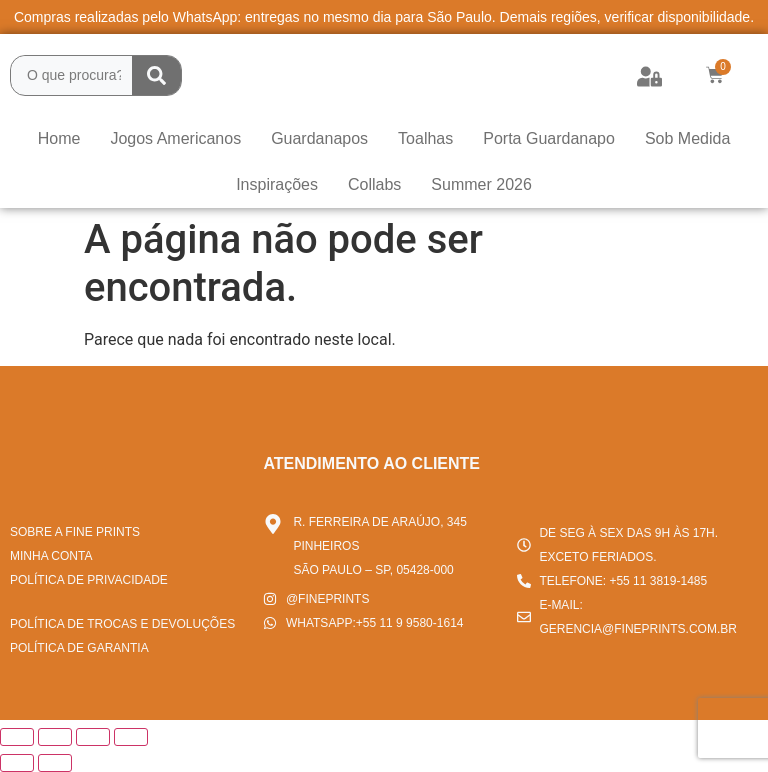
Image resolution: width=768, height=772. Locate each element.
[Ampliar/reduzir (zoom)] (17, 737)
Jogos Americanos (175, 138)
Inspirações (277, 184)
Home (59, 138)
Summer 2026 (481, 184)
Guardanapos (319, 138)
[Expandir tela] (55, 737)
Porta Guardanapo (549, 138)
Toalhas (425, 138)
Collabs (374, 184)
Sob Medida (687, 138)
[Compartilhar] (93, 737)
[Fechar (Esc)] (131, 737)
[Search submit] (156, 75)
